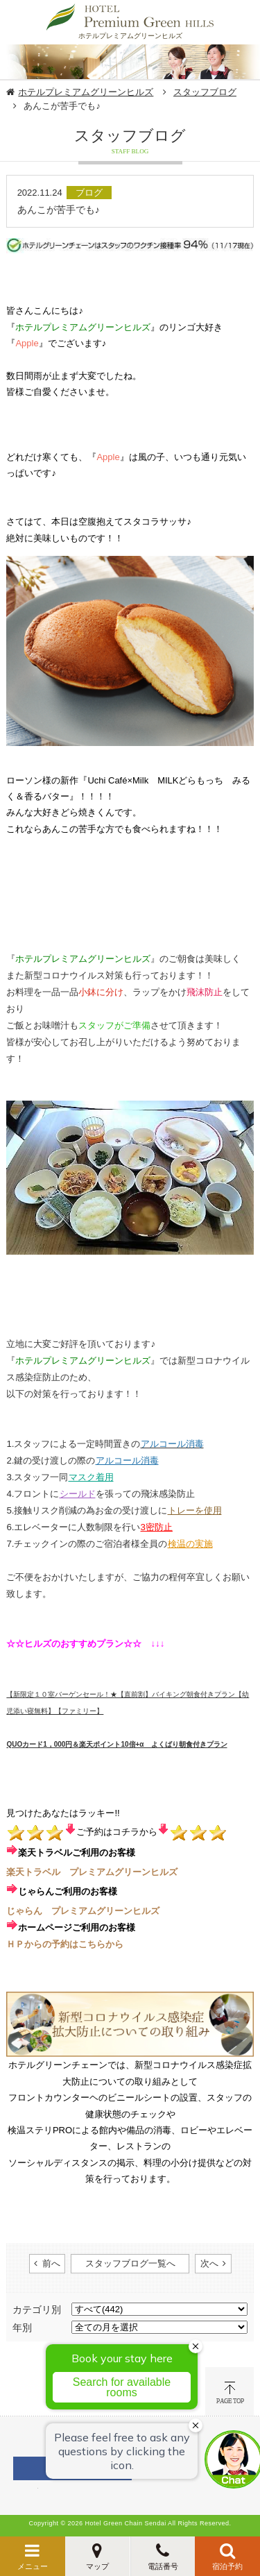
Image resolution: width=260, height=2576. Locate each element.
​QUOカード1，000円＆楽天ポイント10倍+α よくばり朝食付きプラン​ (116, 1744)
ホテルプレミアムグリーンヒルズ (85, 92)
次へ (209, 2263)
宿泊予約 (227, 2566)
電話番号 (163, 2566)
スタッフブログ (204, 92)
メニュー (32, 2566)
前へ (51, 2263)
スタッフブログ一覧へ (130, 2263)
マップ (97, 2566)
